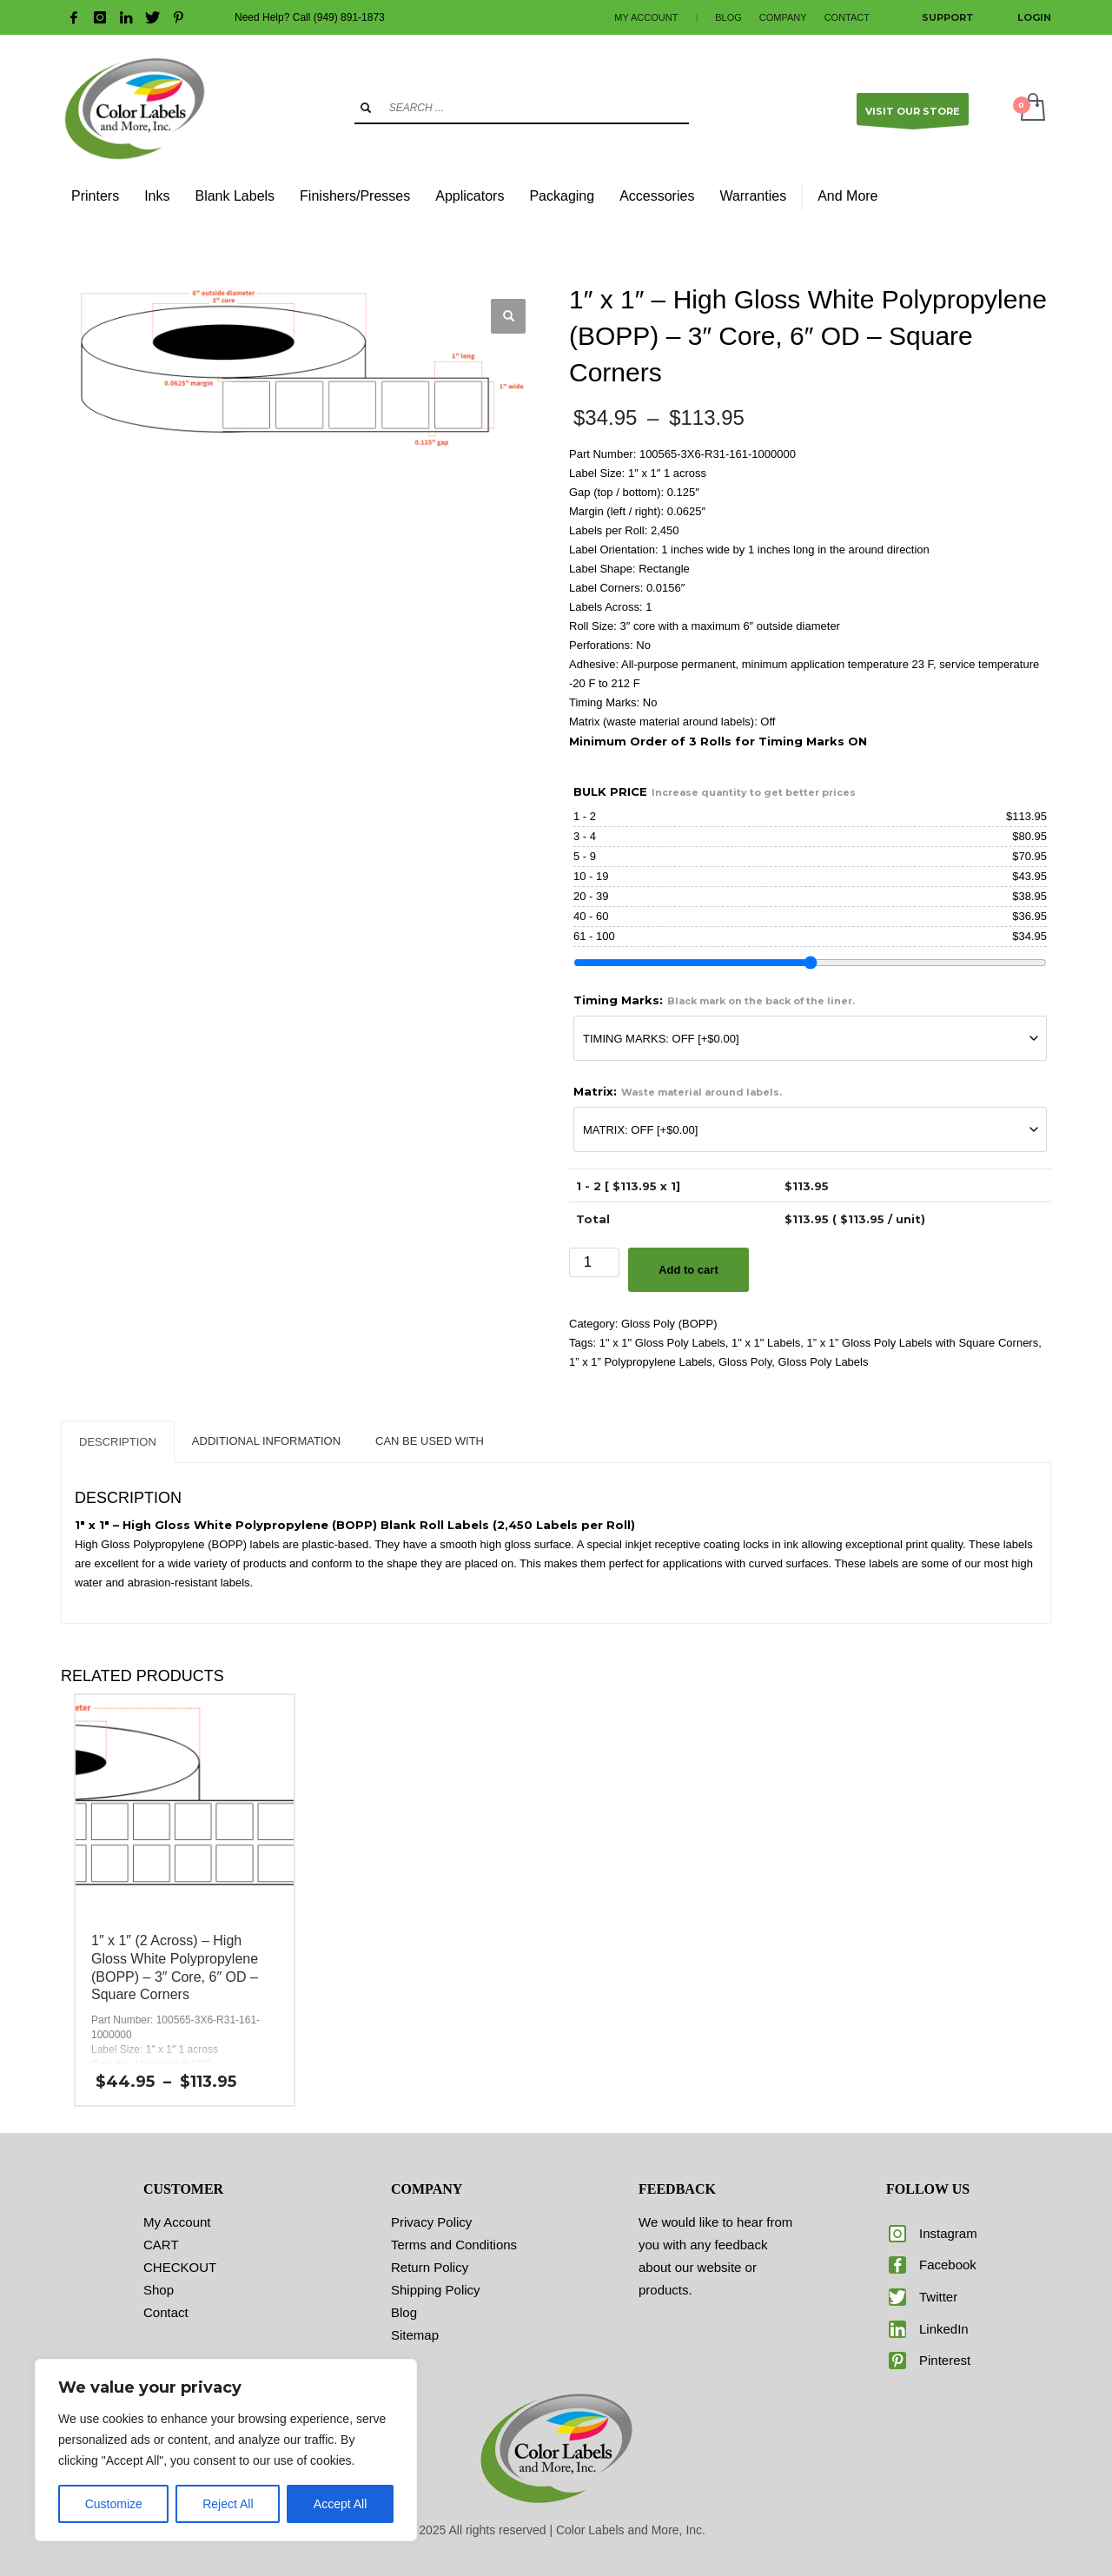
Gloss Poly (744, 1361)
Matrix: (677, 1091)
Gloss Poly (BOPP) (669, 1323)
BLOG (728, 17)
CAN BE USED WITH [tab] (429, 1440)
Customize (113, 2504)
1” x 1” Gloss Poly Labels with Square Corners (923, 1342)
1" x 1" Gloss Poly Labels (662, 1342)
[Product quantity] (594, 1262)
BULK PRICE (714, 791)
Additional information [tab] (266, 1440)
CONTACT (847, 17)
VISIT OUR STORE (913, 115)
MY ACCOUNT (646, 17)
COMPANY (783, 17)
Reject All (227, 2504)
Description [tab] (117, 1441)
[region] (226, 2450)
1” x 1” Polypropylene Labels (640, 1361)
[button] (508, 316)
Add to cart (688, 1269)
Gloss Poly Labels (823, 1361)
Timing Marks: (714, 1000)
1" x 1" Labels (765, 1342)
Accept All (340, 2504)
